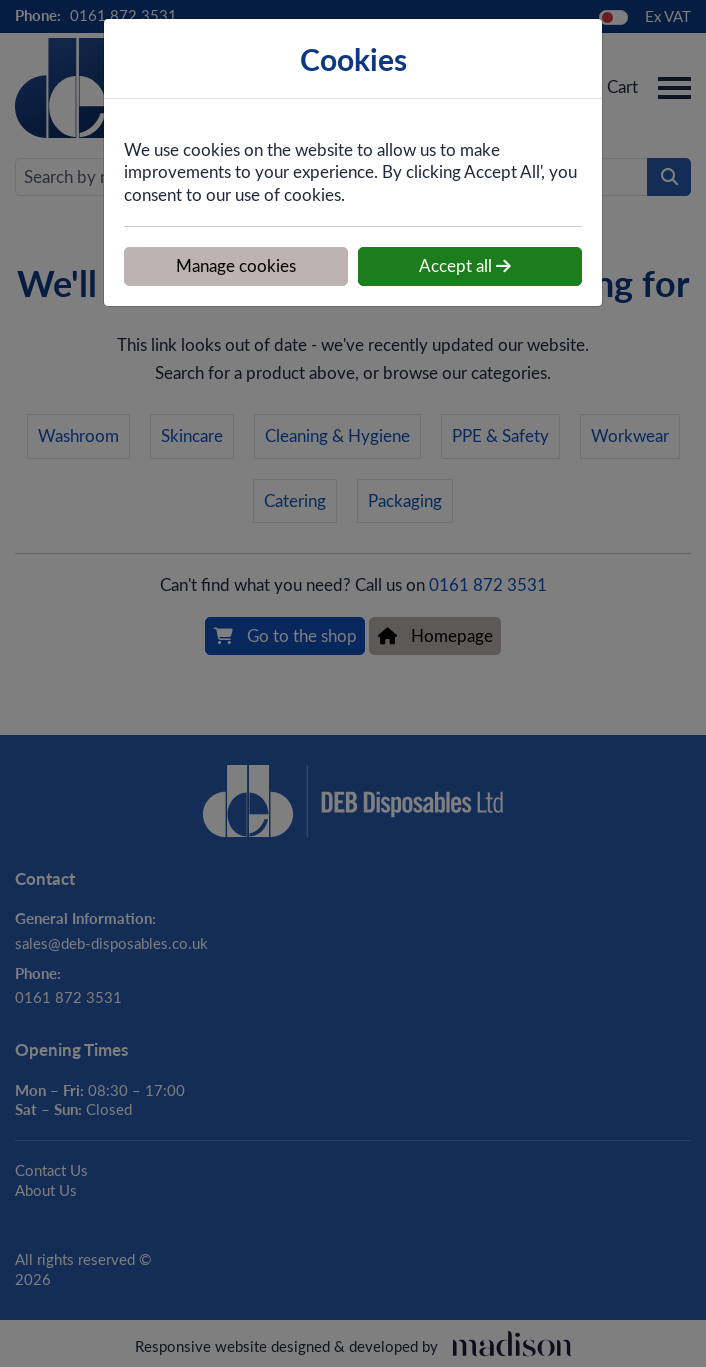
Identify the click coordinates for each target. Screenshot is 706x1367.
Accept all (465, 265)
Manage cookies (236, 265)
